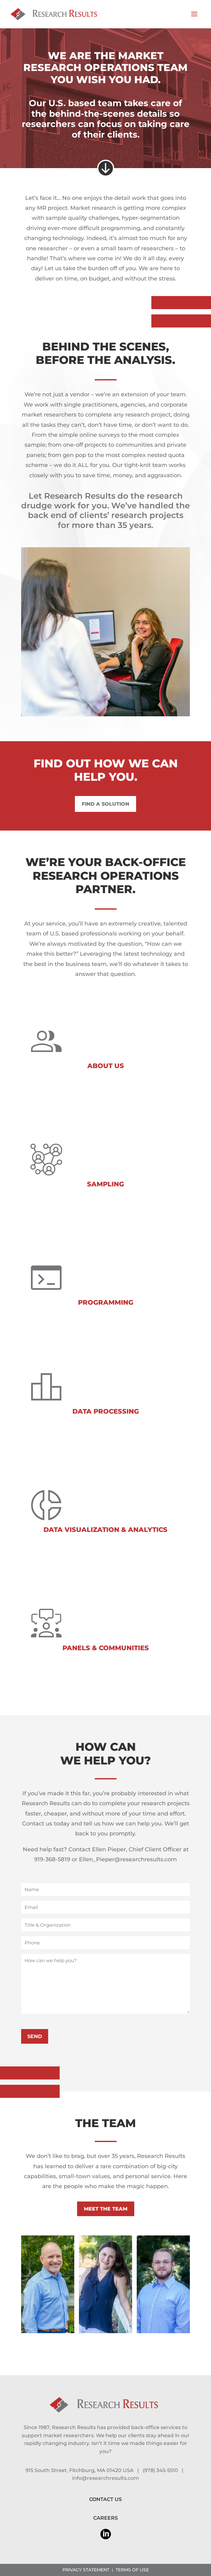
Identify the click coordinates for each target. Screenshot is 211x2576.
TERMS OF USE (132, 2570)
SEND (34, 2036)
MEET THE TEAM (105, 2209)
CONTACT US (105, 2499)
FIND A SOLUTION (105, 804)
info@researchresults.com (105, 2478)
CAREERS (105, 2518)
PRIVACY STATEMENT (85, 2570)
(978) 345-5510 (160, 2470)
